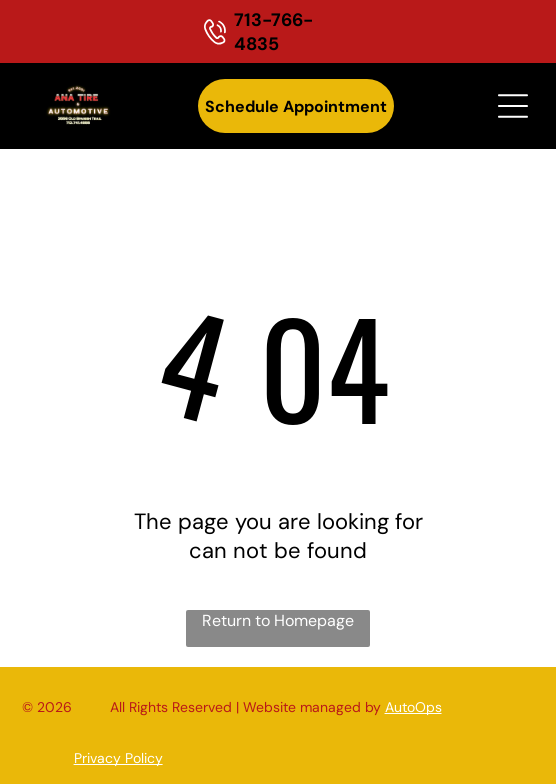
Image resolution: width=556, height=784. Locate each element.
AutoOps (413, 707)
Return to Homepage (278, 620)
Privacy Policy (118, 758)
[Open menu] (513, 106)
